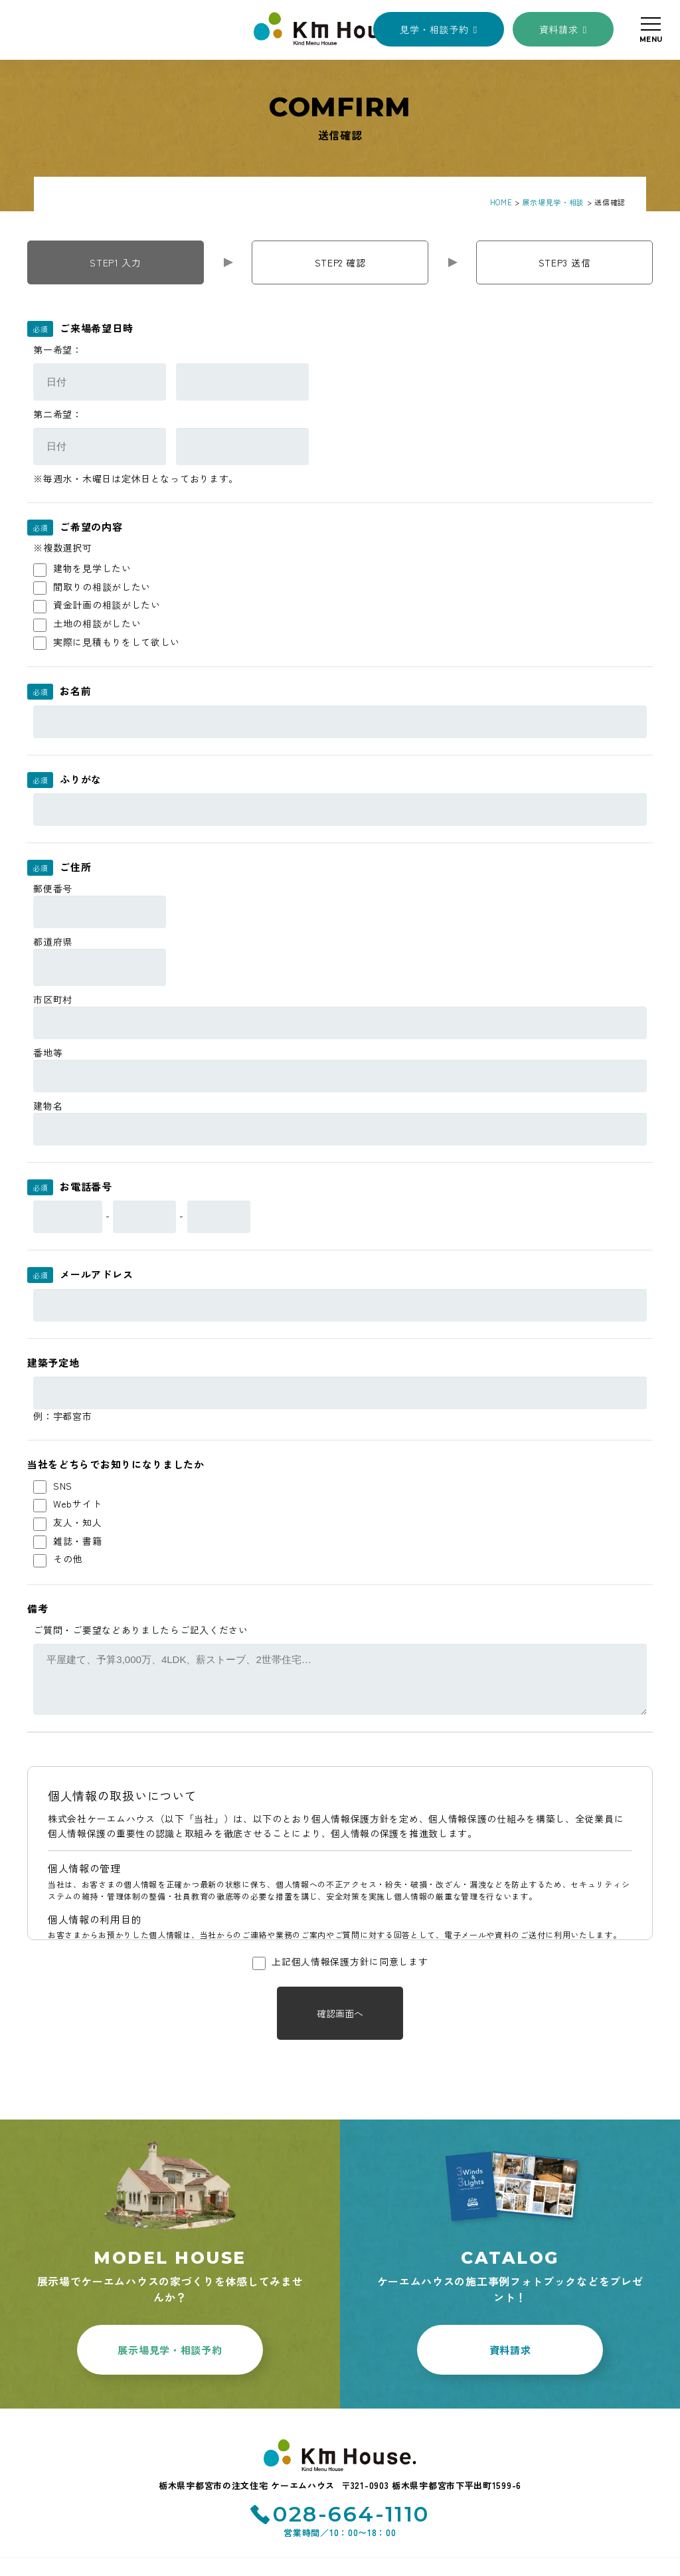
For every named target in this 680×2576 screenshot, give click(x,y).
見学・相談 (434, 29)
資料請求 (558, 29)
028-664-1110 (351, 2514)
